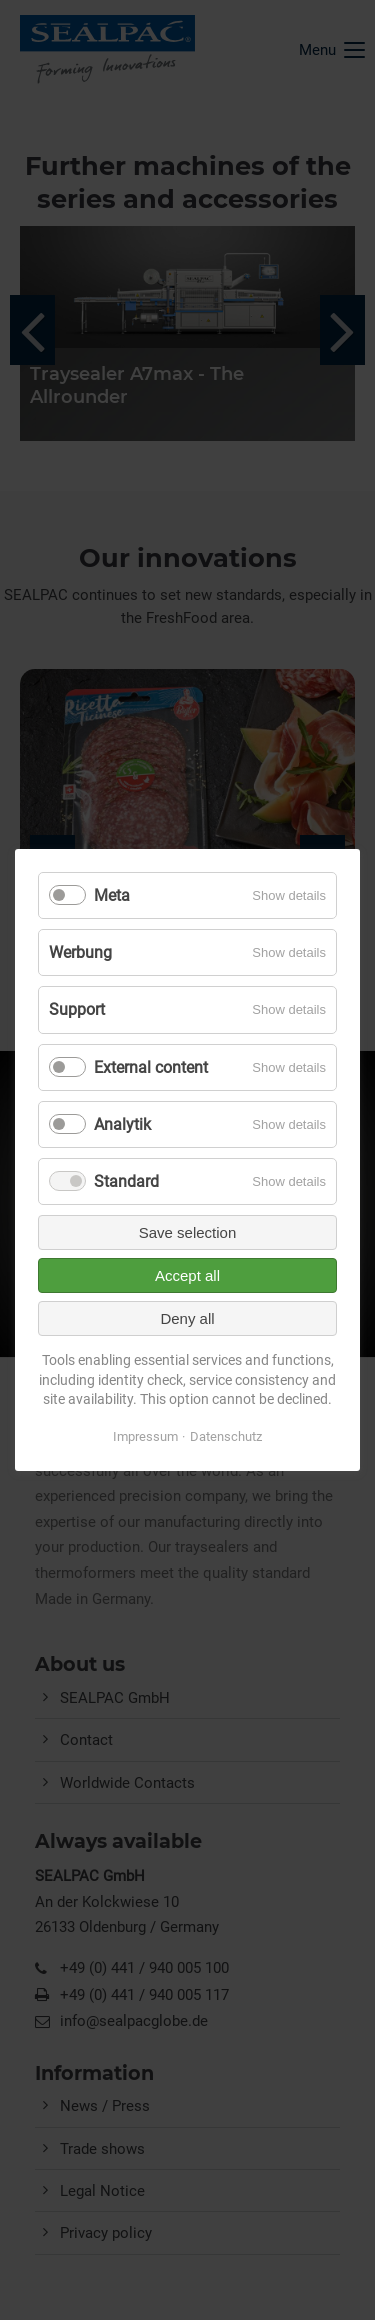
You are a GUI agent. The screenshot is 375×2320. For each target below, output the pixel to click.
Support (77, 1009)
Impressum (145, 1436)
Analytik (122, 1124)
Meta (112, 895)
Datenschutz (226, 1436)
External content (151, 1066)
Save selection (188, 1232)
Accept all (187, 1275)
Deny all (187, 1318)
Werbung (80, 952)
